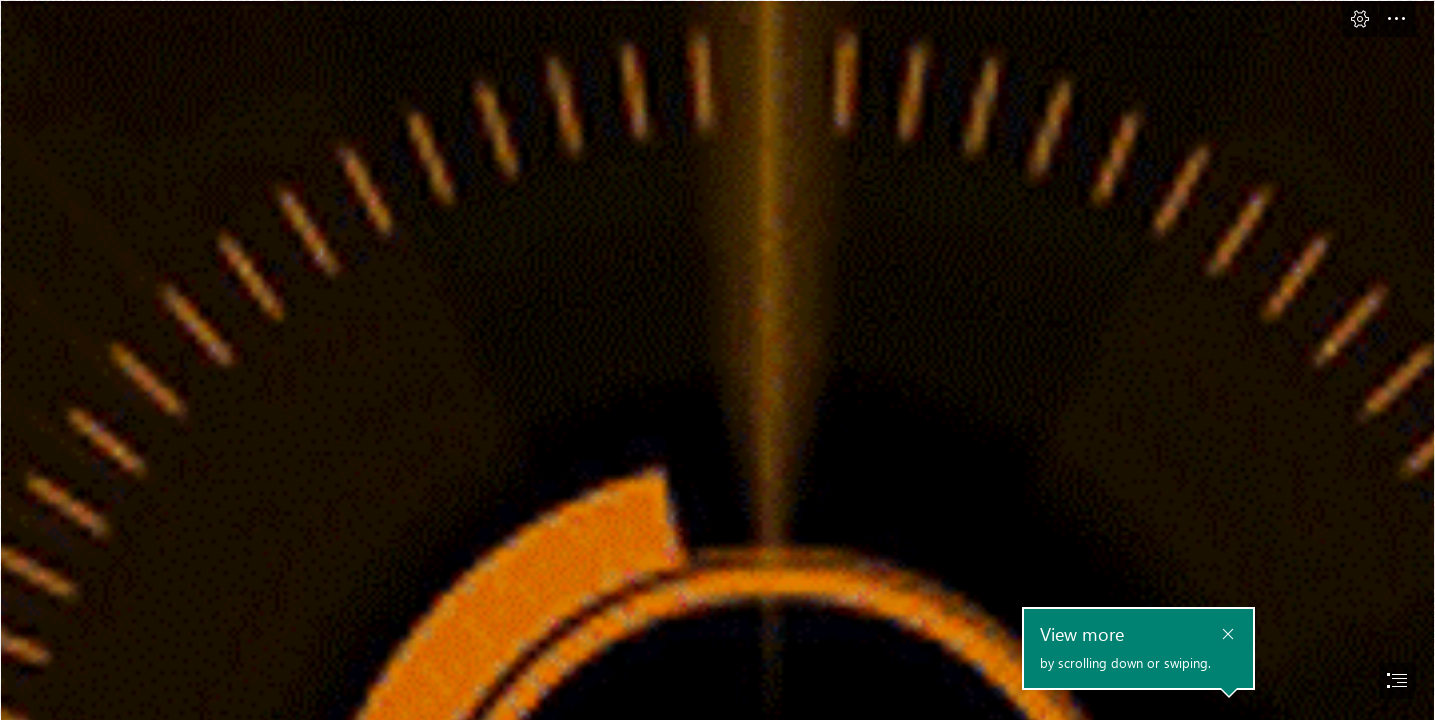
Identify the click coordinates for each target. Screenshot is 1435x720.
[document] (717, 360)
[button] (1360, 19)
